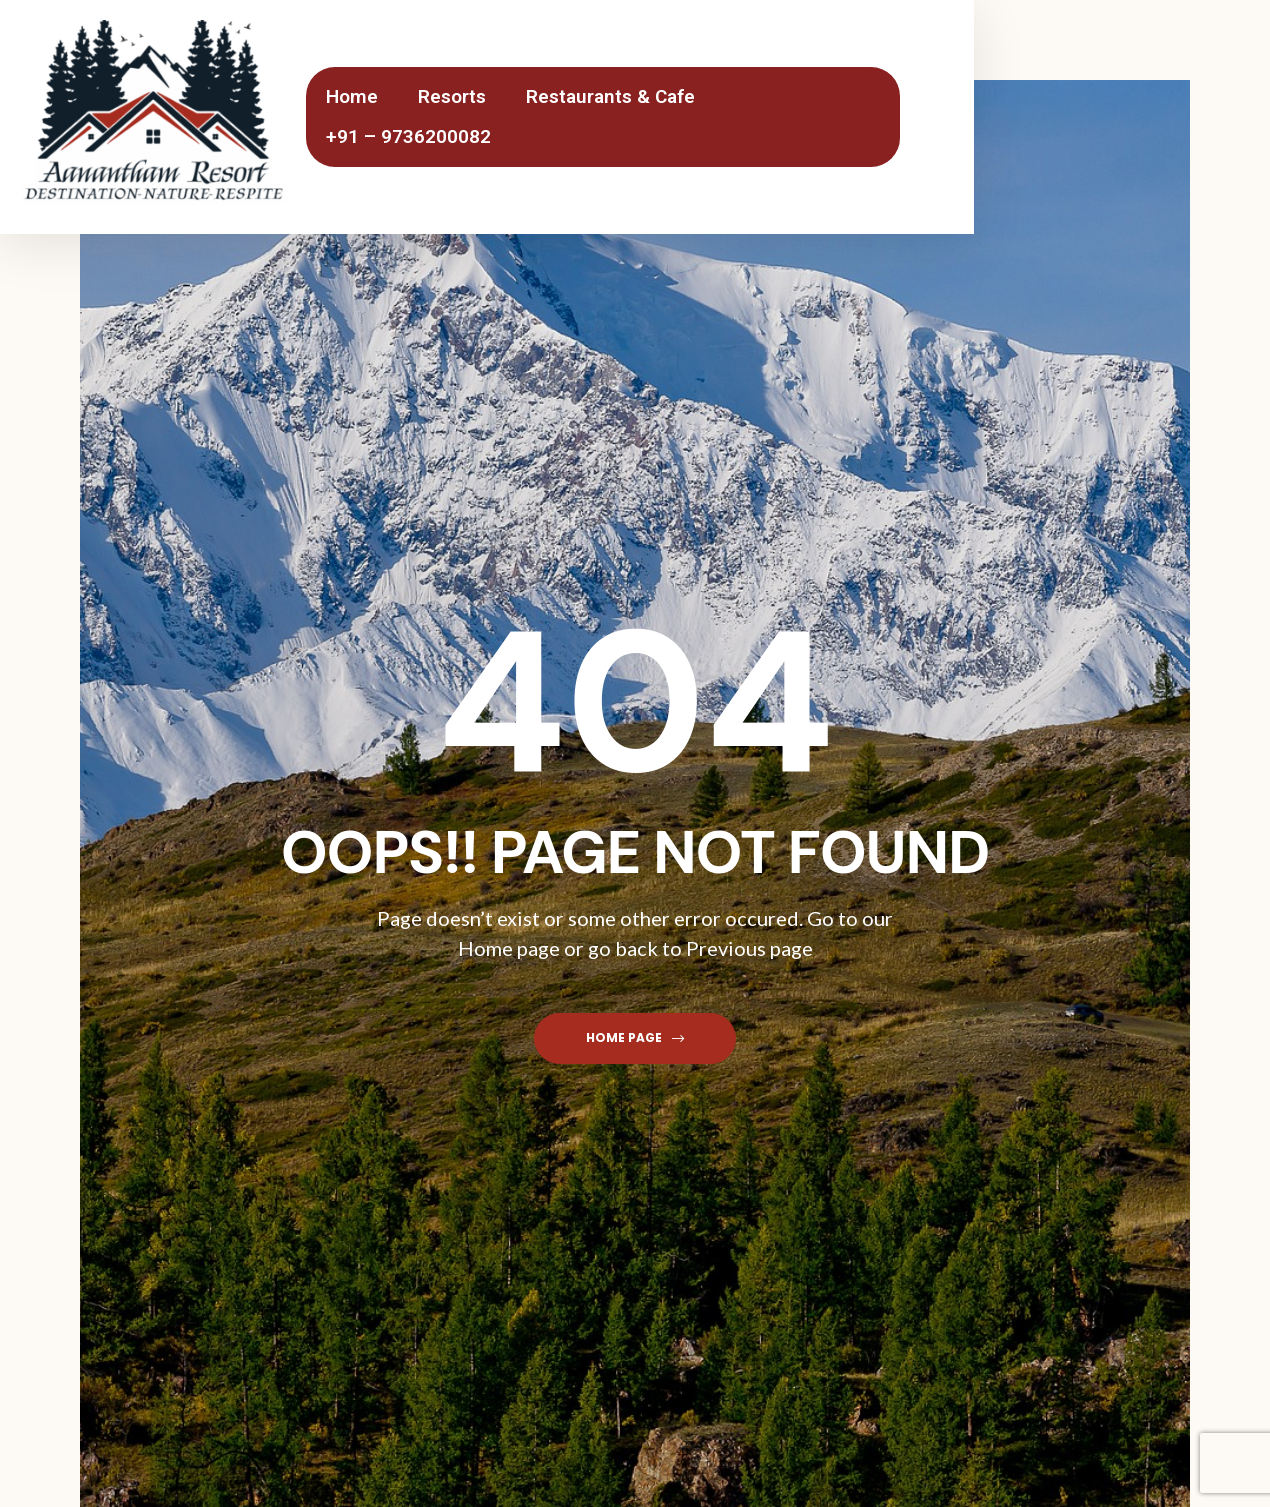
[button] (635, 1038)
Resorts (452, 96)
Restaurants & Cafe (610, 96)
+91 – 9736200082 (408, 136)
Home (352, 96)
